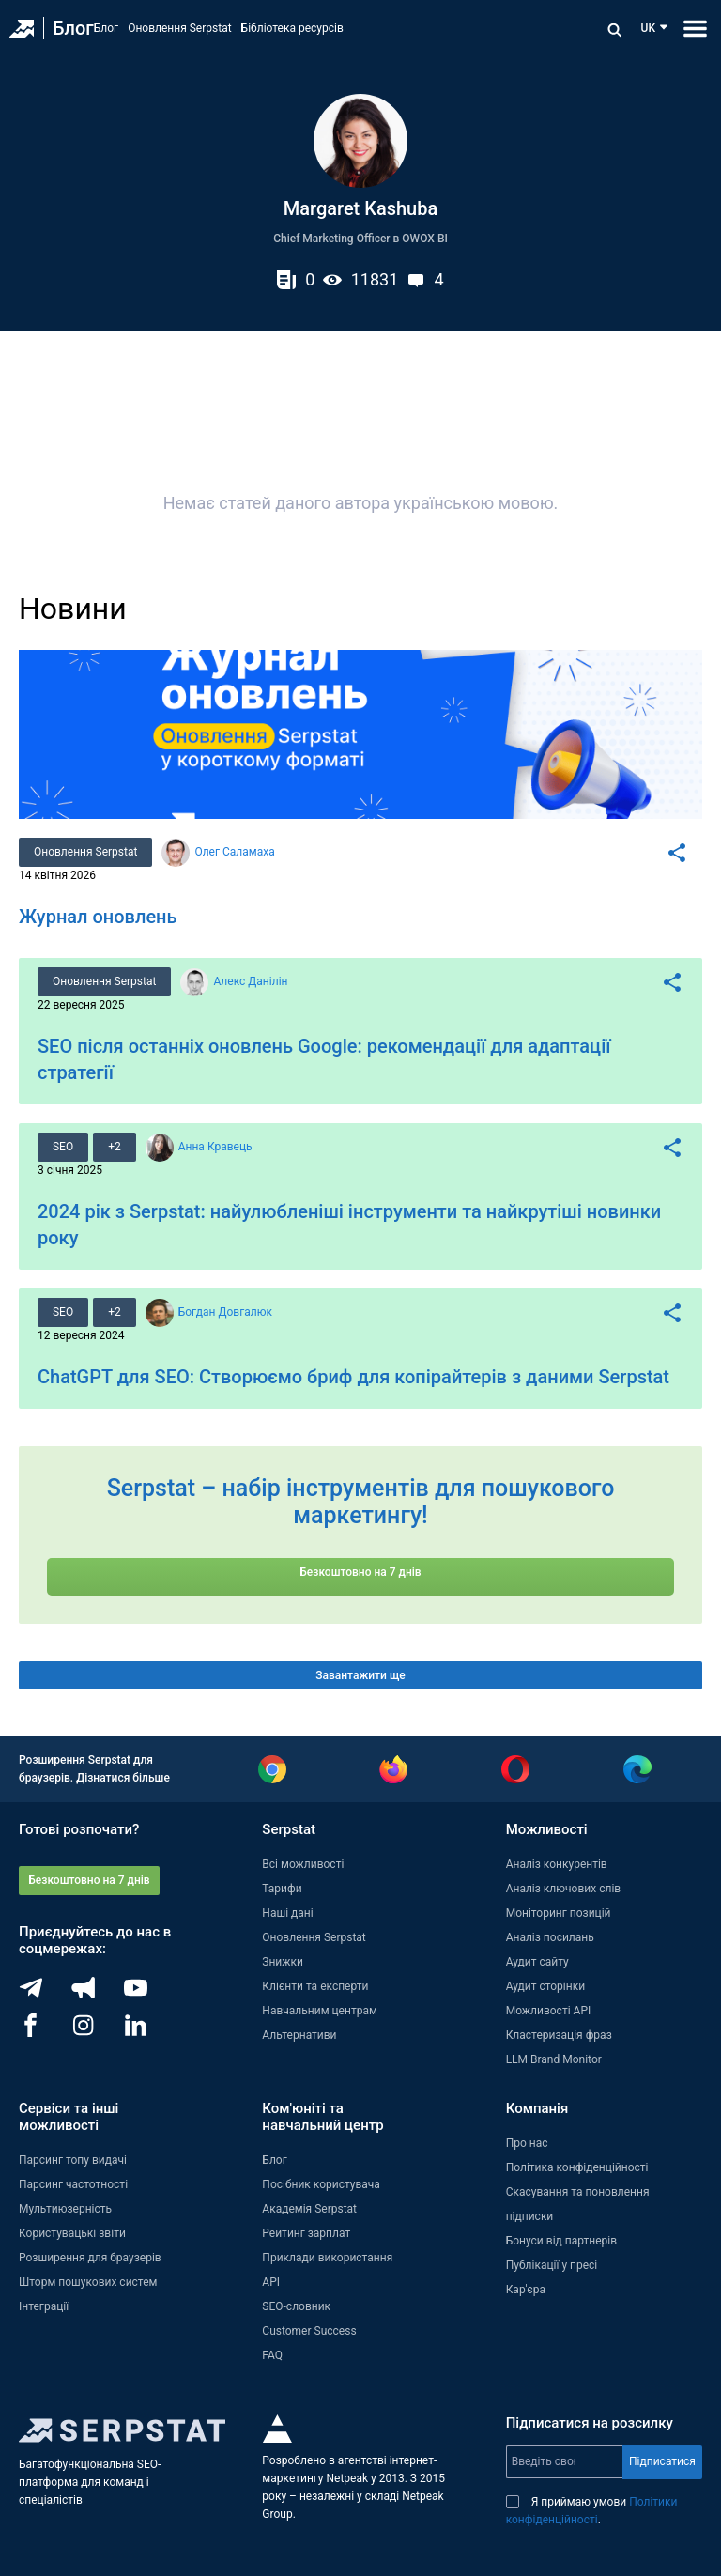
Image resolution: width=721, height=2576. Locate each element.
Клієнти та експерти (315, 1986)
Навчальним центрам (319, 2010)
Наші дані (287, 1913)
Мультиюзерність (65, 2208)
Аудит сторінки (545, 1986)
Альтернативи (299, 2035)
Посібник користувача (321, 2184)
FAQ (272, 2355)
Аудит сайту (537, 1961)
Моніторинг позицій (558, 1913)
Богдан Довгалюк (225, 1312)
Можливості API (548, 2010)
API (271, 2282)
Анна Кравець (215, 1146)
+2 (114, 1146)
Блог (73, 28)
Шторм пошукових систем (88, 2282)
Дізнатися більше (123, 1777)
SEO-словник (296, 2306)
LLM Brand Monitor (554, 2059)
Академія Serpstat (309, 2208)
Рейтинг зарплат (306, 2233)
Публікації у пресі (552, 2265)
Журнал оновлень (98, 916)
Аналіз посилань (550, 1937)
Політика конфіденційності (577, 2167)
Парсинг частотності (73, 2184)
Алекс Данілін (250, 981)
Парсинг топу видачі (73, 2160)
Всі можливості (303, 1864)
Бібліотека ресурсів (292, 28)
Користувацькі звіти (72, 2233)
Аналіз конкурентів (556, 1864)
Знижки (282, 1961)
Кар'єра (525, 2289)
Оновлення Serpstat (179, 28)
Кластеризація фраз (559, 2035)
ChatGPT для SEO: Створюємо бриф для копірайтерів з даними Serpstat (353, 1376)
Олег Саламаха (234, 851)
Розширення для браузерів (90, 2257)
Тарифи (281, 1888)
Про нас (527, 2143)
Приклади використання (327, 2257)
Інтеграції (44, 2306)
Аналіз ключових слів (563, 1888)
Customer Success (309, 2330)
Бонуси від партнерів (561, 2240)
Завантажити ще (360, 1675)
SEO (63, 1146)
